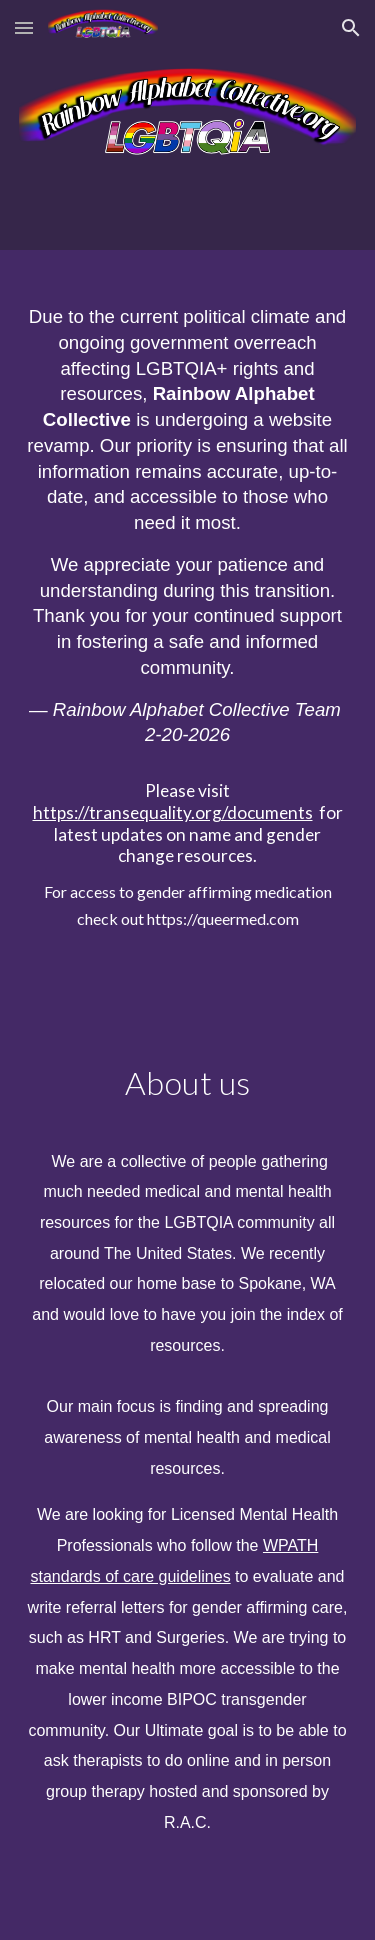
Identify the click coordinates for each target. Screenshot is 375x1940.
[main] (188, 610)
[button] (24, 27)
